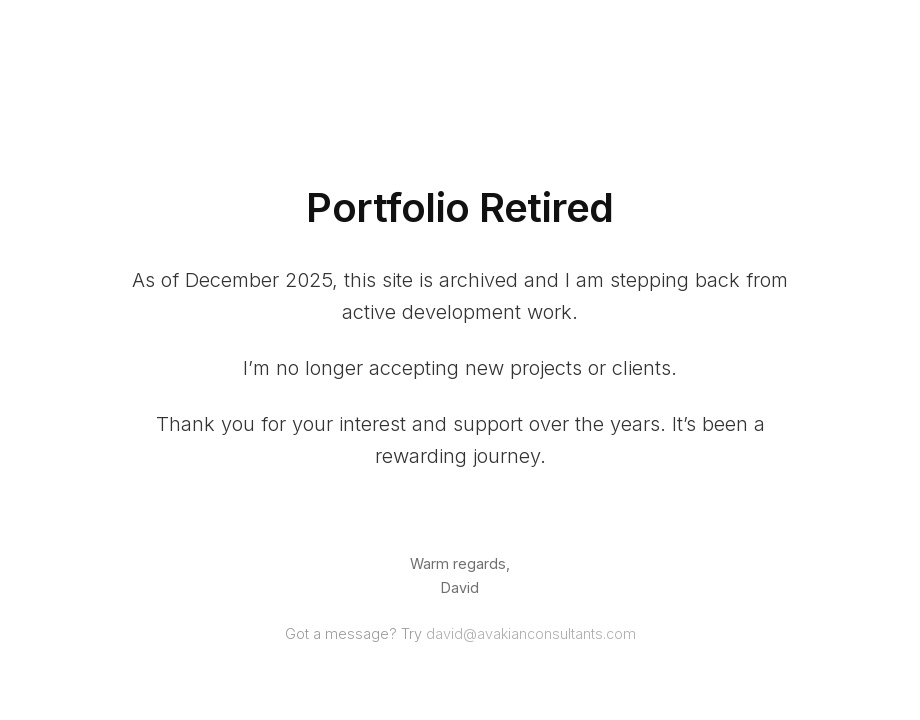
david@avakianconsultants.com (531, 633)
